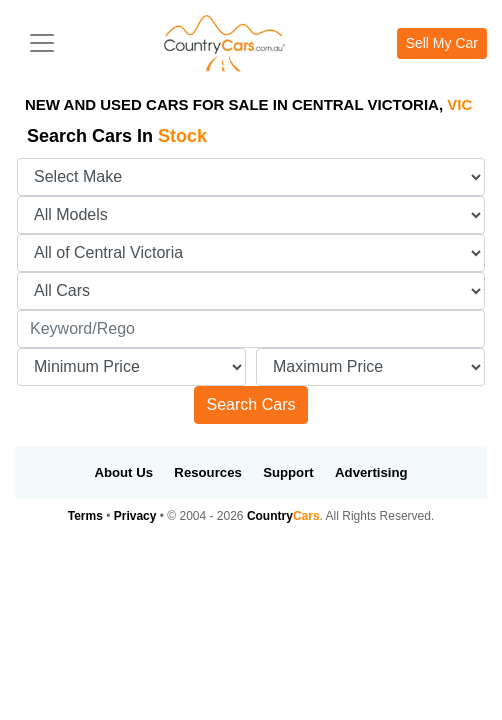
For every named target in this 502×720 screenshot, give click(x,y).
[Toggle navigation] (42, 43)
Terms (85, 516)
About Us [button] (123, 472)
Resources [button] (207, 472)
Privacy (135, 516)
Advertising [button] (371, 472)
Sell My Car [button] (442, 43)
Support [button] (288, 472)
